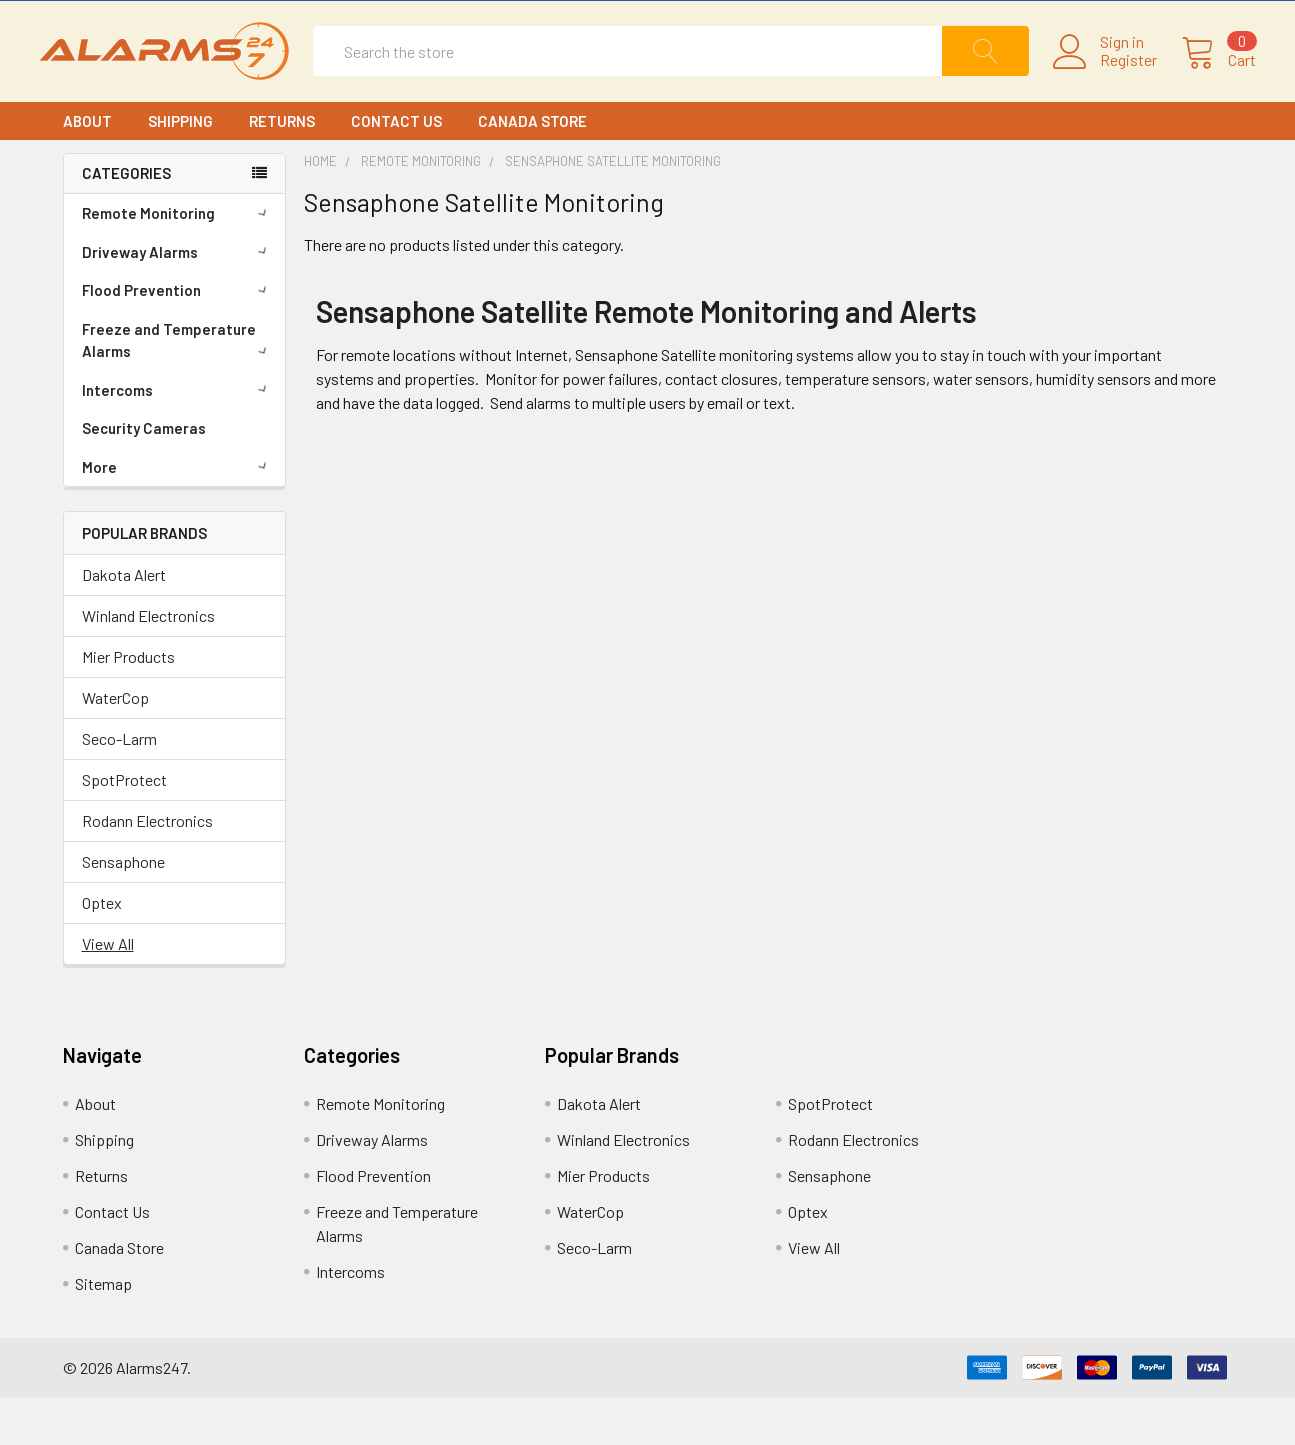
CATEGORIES (126, 221)
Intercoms (178, 437)
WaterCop (115, 745)
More (178, 514)
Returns (282, 168)
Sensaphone (123, 909)
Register (1105, 84)
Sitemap (103, 1331)
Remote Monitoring (178, 260)
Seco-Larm (119, 786)
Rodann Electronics (147, 868)
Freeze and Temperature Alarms (178, 387)
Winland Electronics (148, 663)
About (87, 168)
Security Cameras (144, 475)
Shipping (180, 168)
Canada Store (532, 168)
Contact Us (396, 168)
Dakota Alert (124, 622)
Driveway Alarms (178, 299)
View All (108, 991)
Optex (102, 950)
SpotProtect (124, 827)
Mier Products (128, 704)
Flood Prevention (178, 337)
